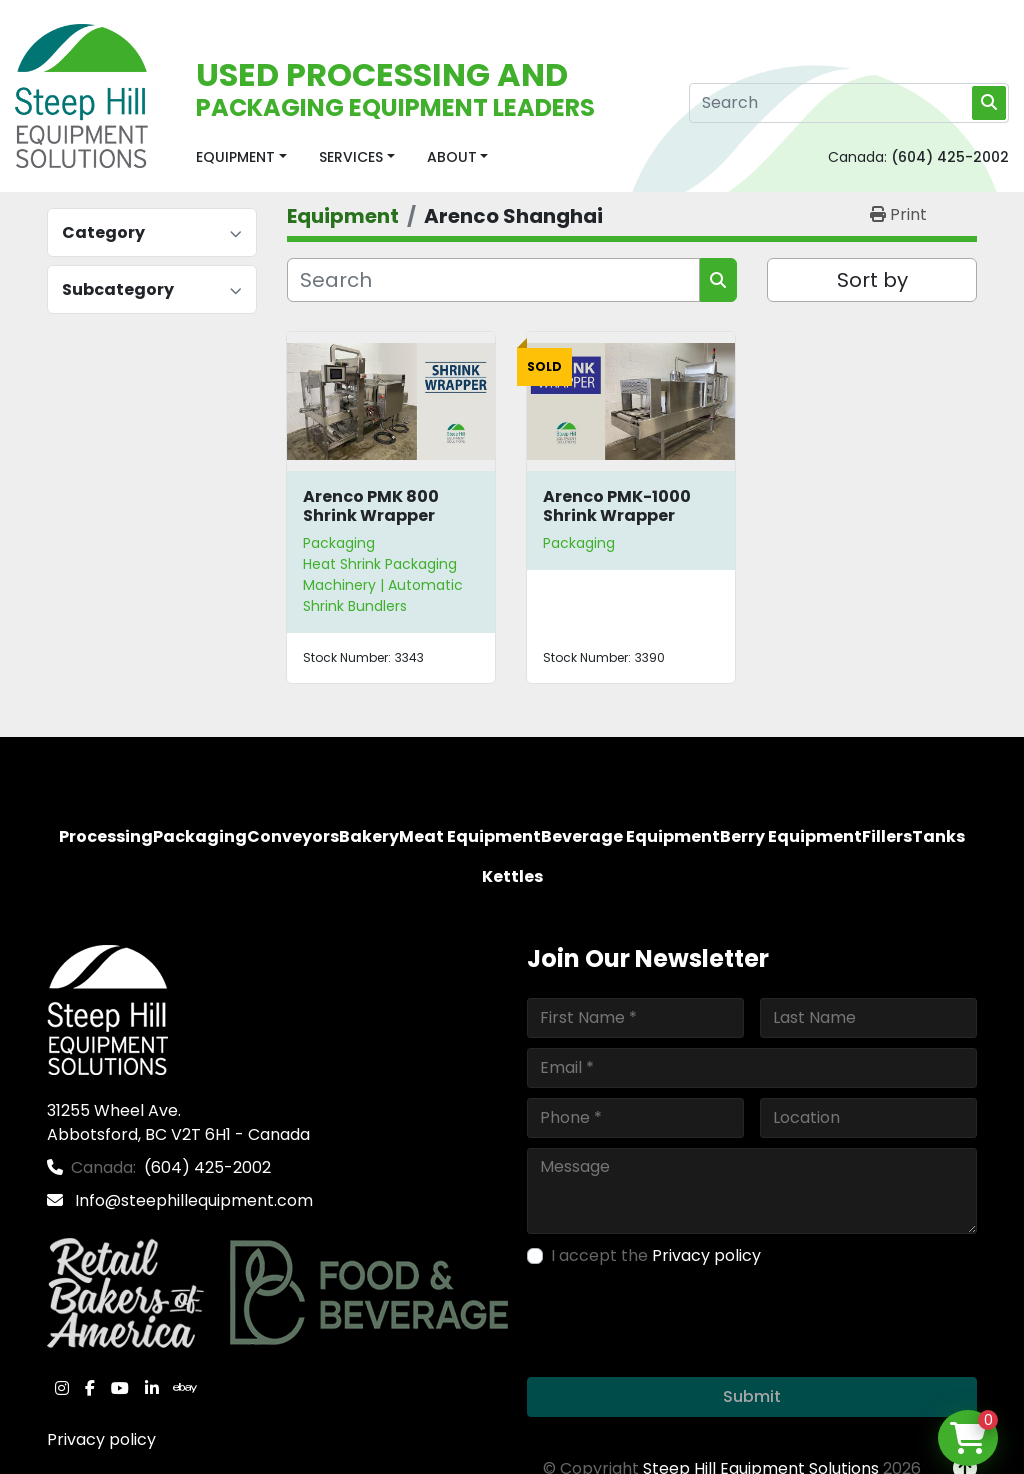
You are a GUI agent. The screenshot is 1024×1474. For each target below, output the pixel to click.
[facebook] (90, 1388)
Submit (752, 1396)
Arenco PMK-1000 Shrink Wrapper (617, 506)
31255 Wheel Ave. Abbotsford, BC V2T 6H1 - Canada (178, 1122)
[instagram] (62, 1388)
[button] (241, 157)
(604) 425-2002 (950, 157)
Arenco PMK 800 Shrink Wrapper (371, 506)
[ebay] (185, 1388)
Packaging (339, 543)
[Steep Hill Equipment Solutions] (107, 1008)
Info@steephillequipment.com (192, 1200)
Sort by (872, 280)
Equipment (235, 157)
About (452, 157)
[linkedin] (152, 1388)
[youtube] (120, 1388)
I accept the (656, 1255)
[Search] (849, 103)
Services (351, 157)
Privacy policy (101, 1439)
